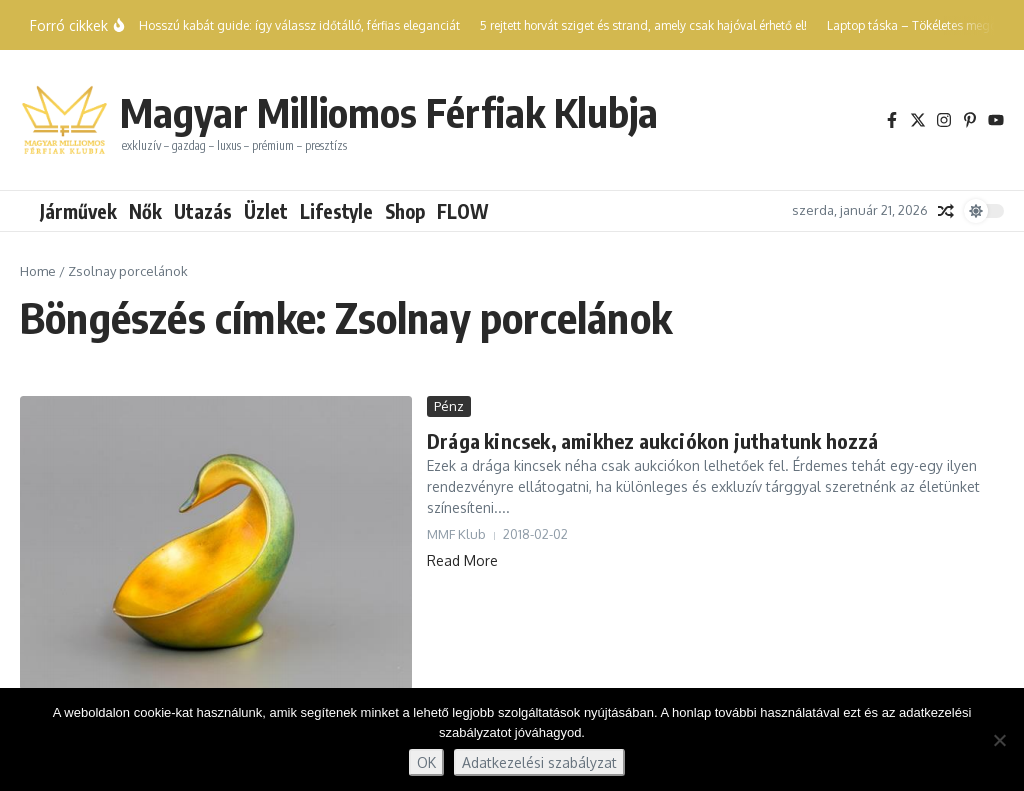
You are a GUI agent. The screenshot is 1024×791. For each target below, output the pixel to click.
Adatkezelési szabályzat (539, 762)
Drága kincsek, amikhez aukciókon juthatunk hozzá (653, 440)
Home (38, 271)
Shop (405, 211)
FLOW (463, 211)
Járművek (78, 211)
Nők (145, 211)
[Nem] (999, 740)
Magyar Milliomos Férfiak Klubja (389, 112)
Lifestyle (336, 211)
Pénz (449, 406)
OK (426, 762)
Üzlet (266, 211)
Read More (462, 560)
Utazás (203, 211)
